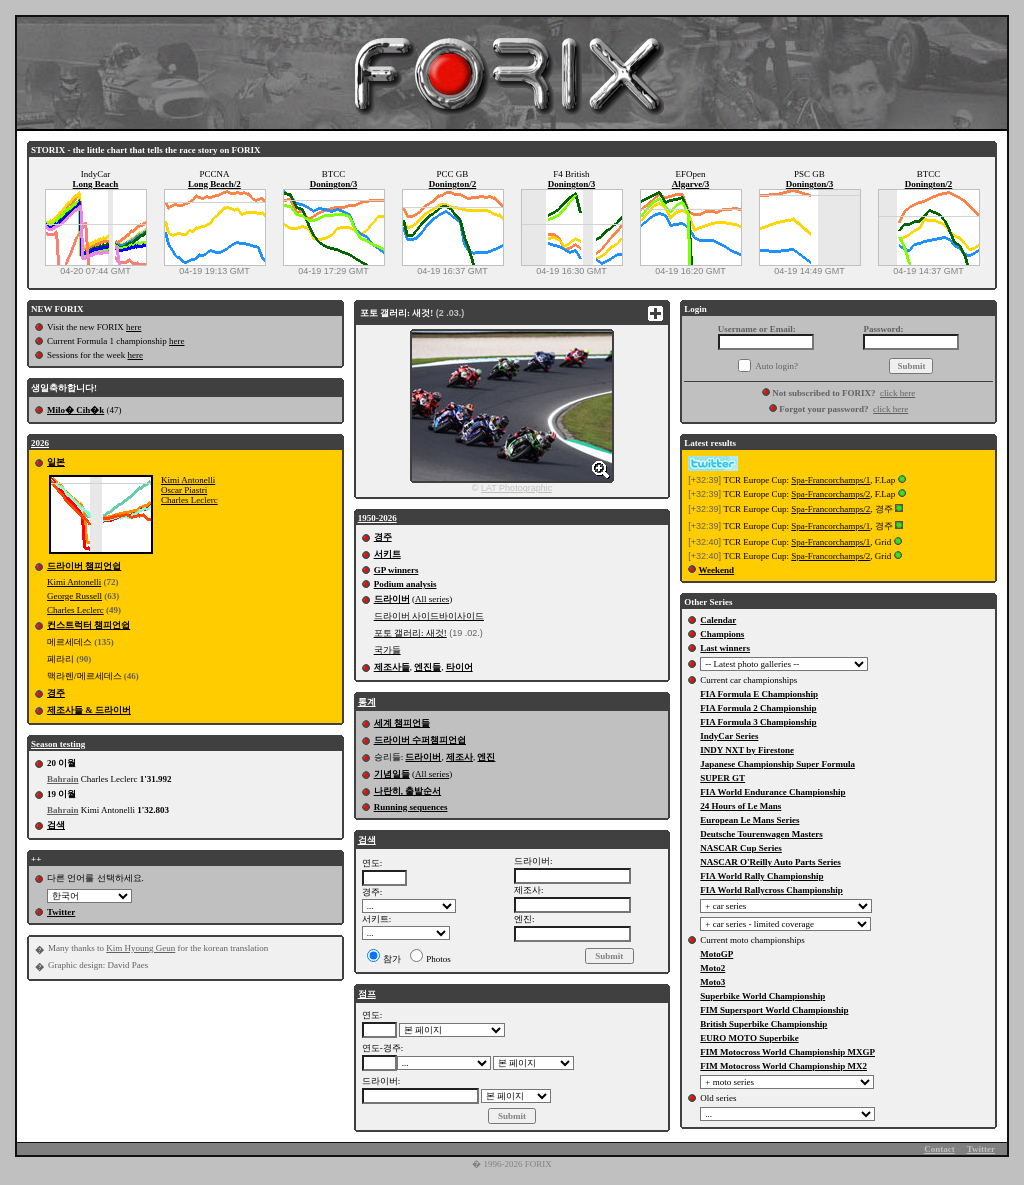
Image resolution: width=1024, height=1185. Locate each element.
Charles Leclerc (189, 500)
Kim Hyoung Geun (140, 948)
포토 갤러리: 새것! (410, 633)
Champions (722, 634)
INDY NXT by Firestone (747, 750)
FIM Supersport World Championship (774, 1010)
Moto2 (712, 968)
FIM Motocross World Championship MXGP (787, 1052)
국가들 (387, 650)
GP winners (396, 570)
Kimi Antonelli (188, 480)
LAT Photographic (516, 488)
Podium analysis (405, 584)
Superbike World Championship (762, 996)
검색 (56, 825)
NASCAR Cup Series (741, 848)
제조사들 (392, 667)
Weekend (717, 570)
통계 (367, 702)
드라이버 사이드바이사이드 (429, 616)
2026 (40, 443)
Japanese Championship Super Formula (777, 764)
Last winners (725, 648)
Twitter (61, 912)
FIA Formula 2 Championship (758, 708)
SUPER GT (722, 778)
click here (897, 393)
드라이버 (392, 599)
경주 (56, 693)
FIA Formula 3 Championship (758, 722)
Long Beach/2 (214, 184)
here (134, 327)
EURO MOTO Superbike (749, 1038)
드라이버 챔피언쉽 (84, 566)
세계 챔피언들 (402, 723)
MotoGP (716, 954)
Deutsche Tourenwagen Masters (761, 834)
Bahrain (63, 779)
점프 (367, 994)
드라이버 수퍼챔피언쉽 (420, 740)
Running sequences (411, 807)
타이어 (459, 667)
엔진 (486, 757)
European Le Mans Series (749, 820)
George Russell (74, 596)
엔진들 (427, 667)
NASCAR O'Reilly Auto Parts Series (770, 862)
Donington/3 (334, 184)
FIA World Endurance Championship (772, 792)
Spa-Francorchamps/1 (830, 480)
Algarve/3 (691, 184)
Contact (939, 1149)
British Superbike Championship (763, 1024)
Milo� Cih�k (75, 410)
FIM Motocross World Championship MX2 (783, 1066)
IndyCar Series (729, 736)
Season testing (58, 744)
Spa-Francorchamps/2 (830, 494)
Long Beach (96, 184)
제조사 (459, 757)
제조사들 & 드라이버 (89, 710)
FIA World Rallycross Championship (771, 890)
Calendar (718, 620)
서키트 (387, 554)
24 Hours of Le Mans (740, 806)
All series (432, 599)
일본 (56, 462)
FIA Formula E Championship (759, 694)
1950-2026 (377, 518)
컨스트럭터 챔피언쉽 (88, 625)
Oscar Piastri (184, 490)
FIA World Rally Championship (761, 876)
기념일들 (392, 774)
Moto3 (712, 982)
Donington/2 (453, 184)
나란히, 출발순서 (408, 791)
